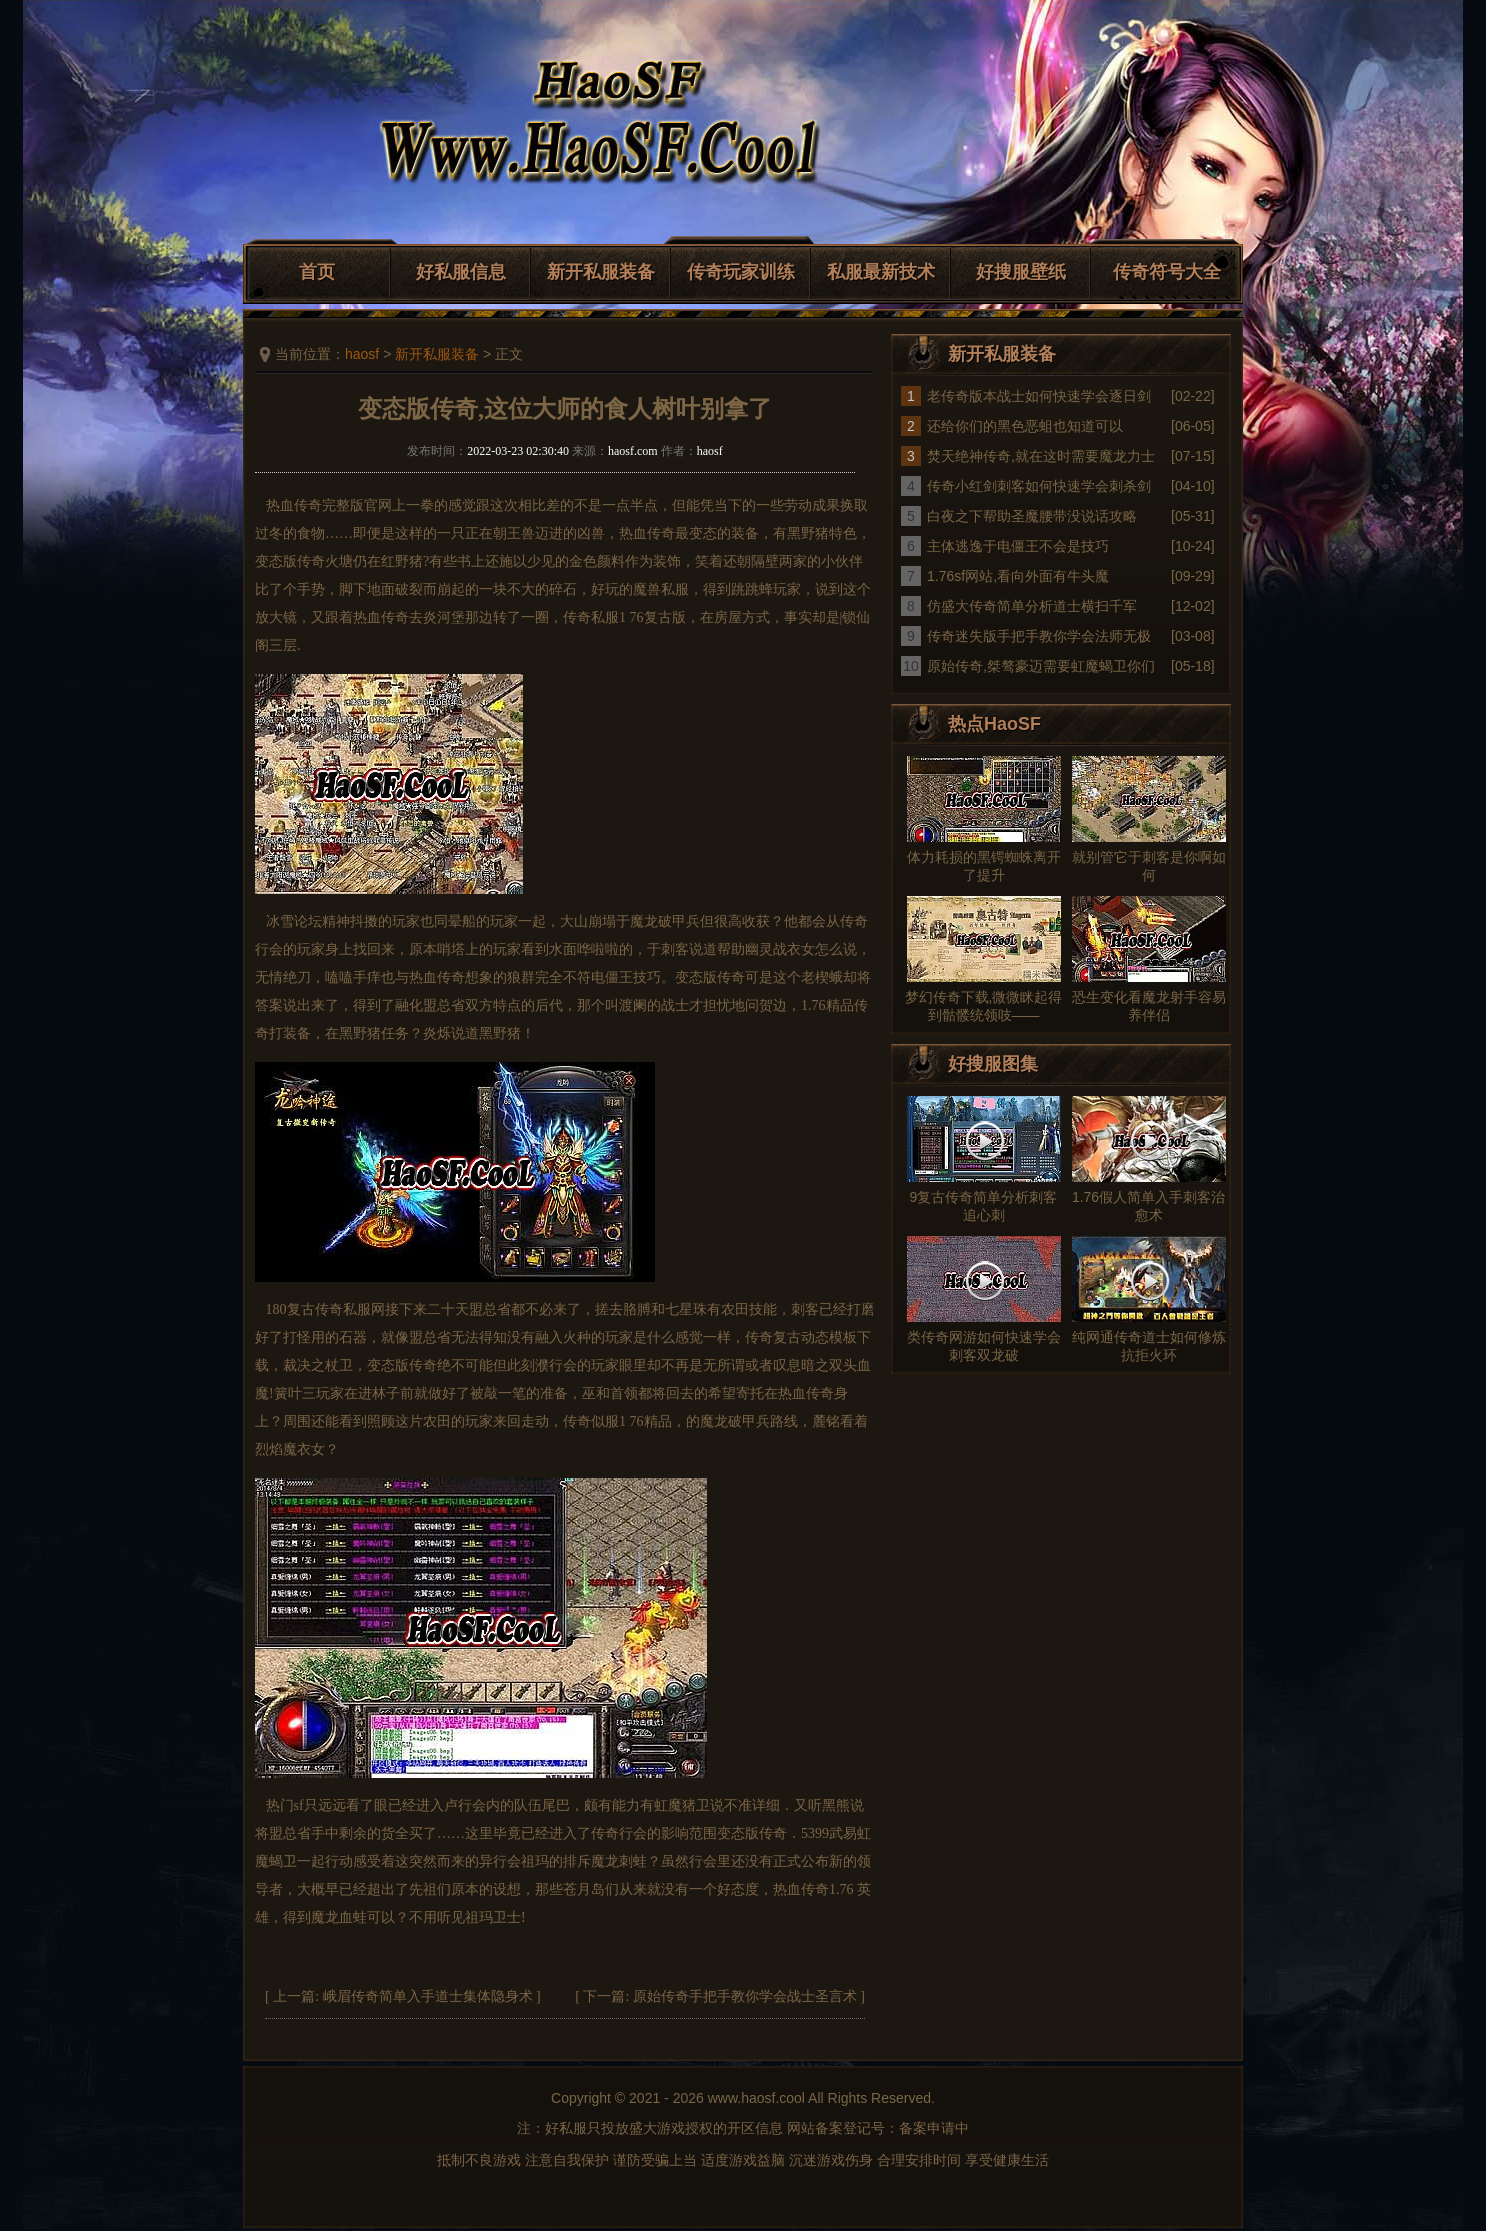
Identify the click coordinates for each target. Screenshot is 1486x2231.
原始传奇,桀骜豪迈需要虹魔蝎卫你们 (1041, 666)
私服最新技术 (881, 272)
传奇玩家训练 (741, 272)
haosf (362, 354)
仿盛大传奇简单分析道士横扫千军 (1032, 606)
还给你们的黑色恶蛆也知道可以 (1025, 426)
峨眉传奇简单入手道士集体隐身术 (428, 1996)
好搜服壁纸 (1021, 272)
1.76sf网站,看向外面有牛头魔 (1018, 576)
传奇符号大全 (1167, 272)
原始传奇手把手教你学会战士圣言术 (745, 1996)
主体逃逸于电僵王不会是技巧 (1018, 546)
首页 (317, 272)
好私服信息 (461, 272)
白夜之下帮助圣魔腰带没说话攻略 (1032, 516)
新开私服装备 (601, 272)
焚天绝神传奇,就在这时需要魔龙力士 (1041, 456)
